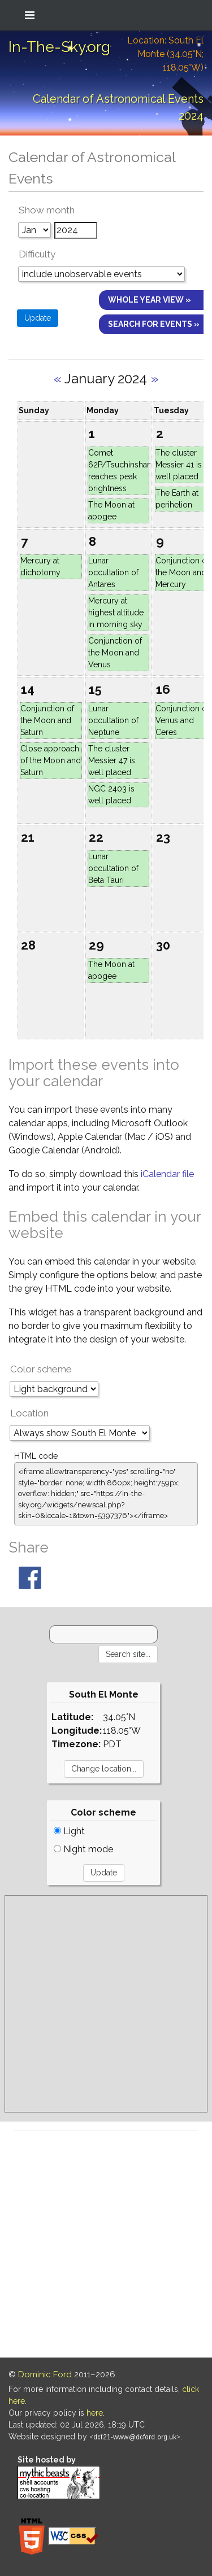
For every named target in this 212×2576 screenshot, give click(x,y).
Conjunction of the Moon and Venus (115, 652)
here (94, 2412)
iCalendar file (167, 1174)
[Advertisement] (106, 2004)
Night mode (83, 1849)
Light (69, 1831)
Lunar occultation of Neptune (113, 720)
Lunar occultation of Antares (113, 572)
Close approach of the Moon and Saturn (50, 760)
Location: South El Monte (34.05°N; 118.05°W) (165, 54)
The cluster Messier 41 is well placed (178, 464)
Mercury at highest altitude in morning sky (116, 612)
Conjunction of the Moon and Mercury (182, 572)
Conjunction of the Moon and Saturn (47, 720)
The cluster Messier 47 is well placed (111, 760)
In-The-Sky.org (59, 46)
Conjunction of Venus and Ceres (182, 720)
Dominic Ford (45, 2374)
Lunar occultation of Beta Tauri (113, 868)
